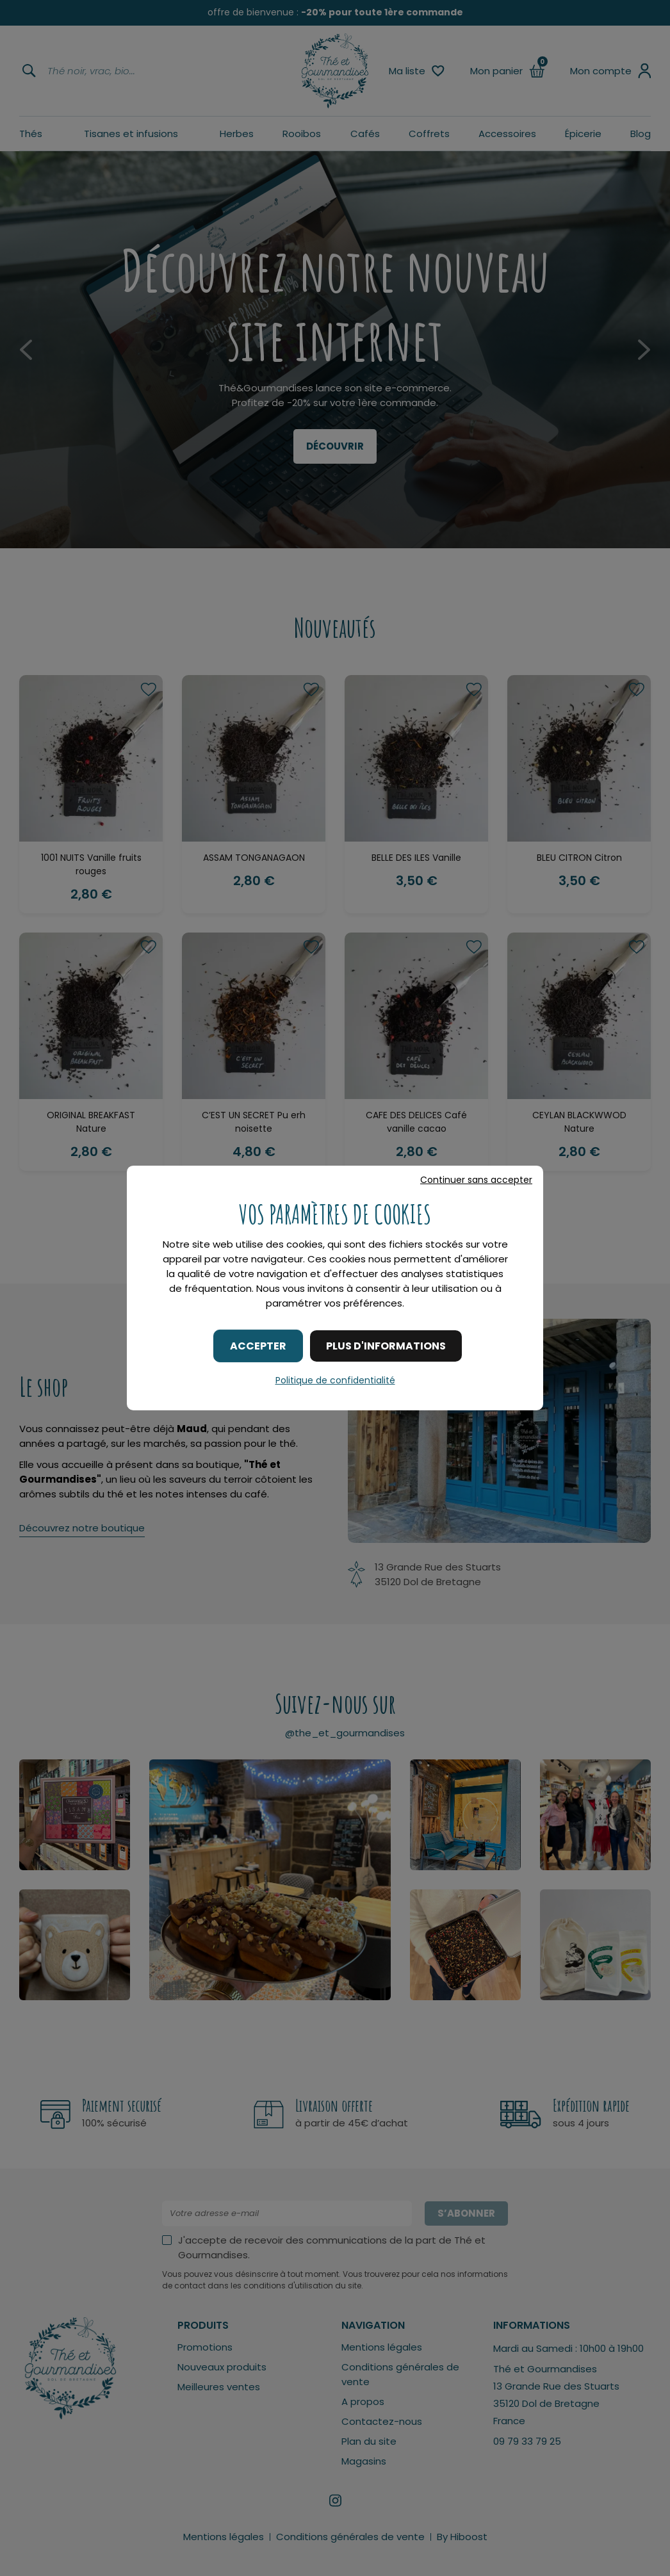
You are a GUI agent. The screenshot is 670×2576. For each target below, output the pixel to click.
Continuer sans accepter (476, 1179)
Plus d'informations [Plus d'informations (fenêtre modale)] (386, 1346)
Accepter (258, 1346)
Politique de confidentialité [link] (335, 1380)
